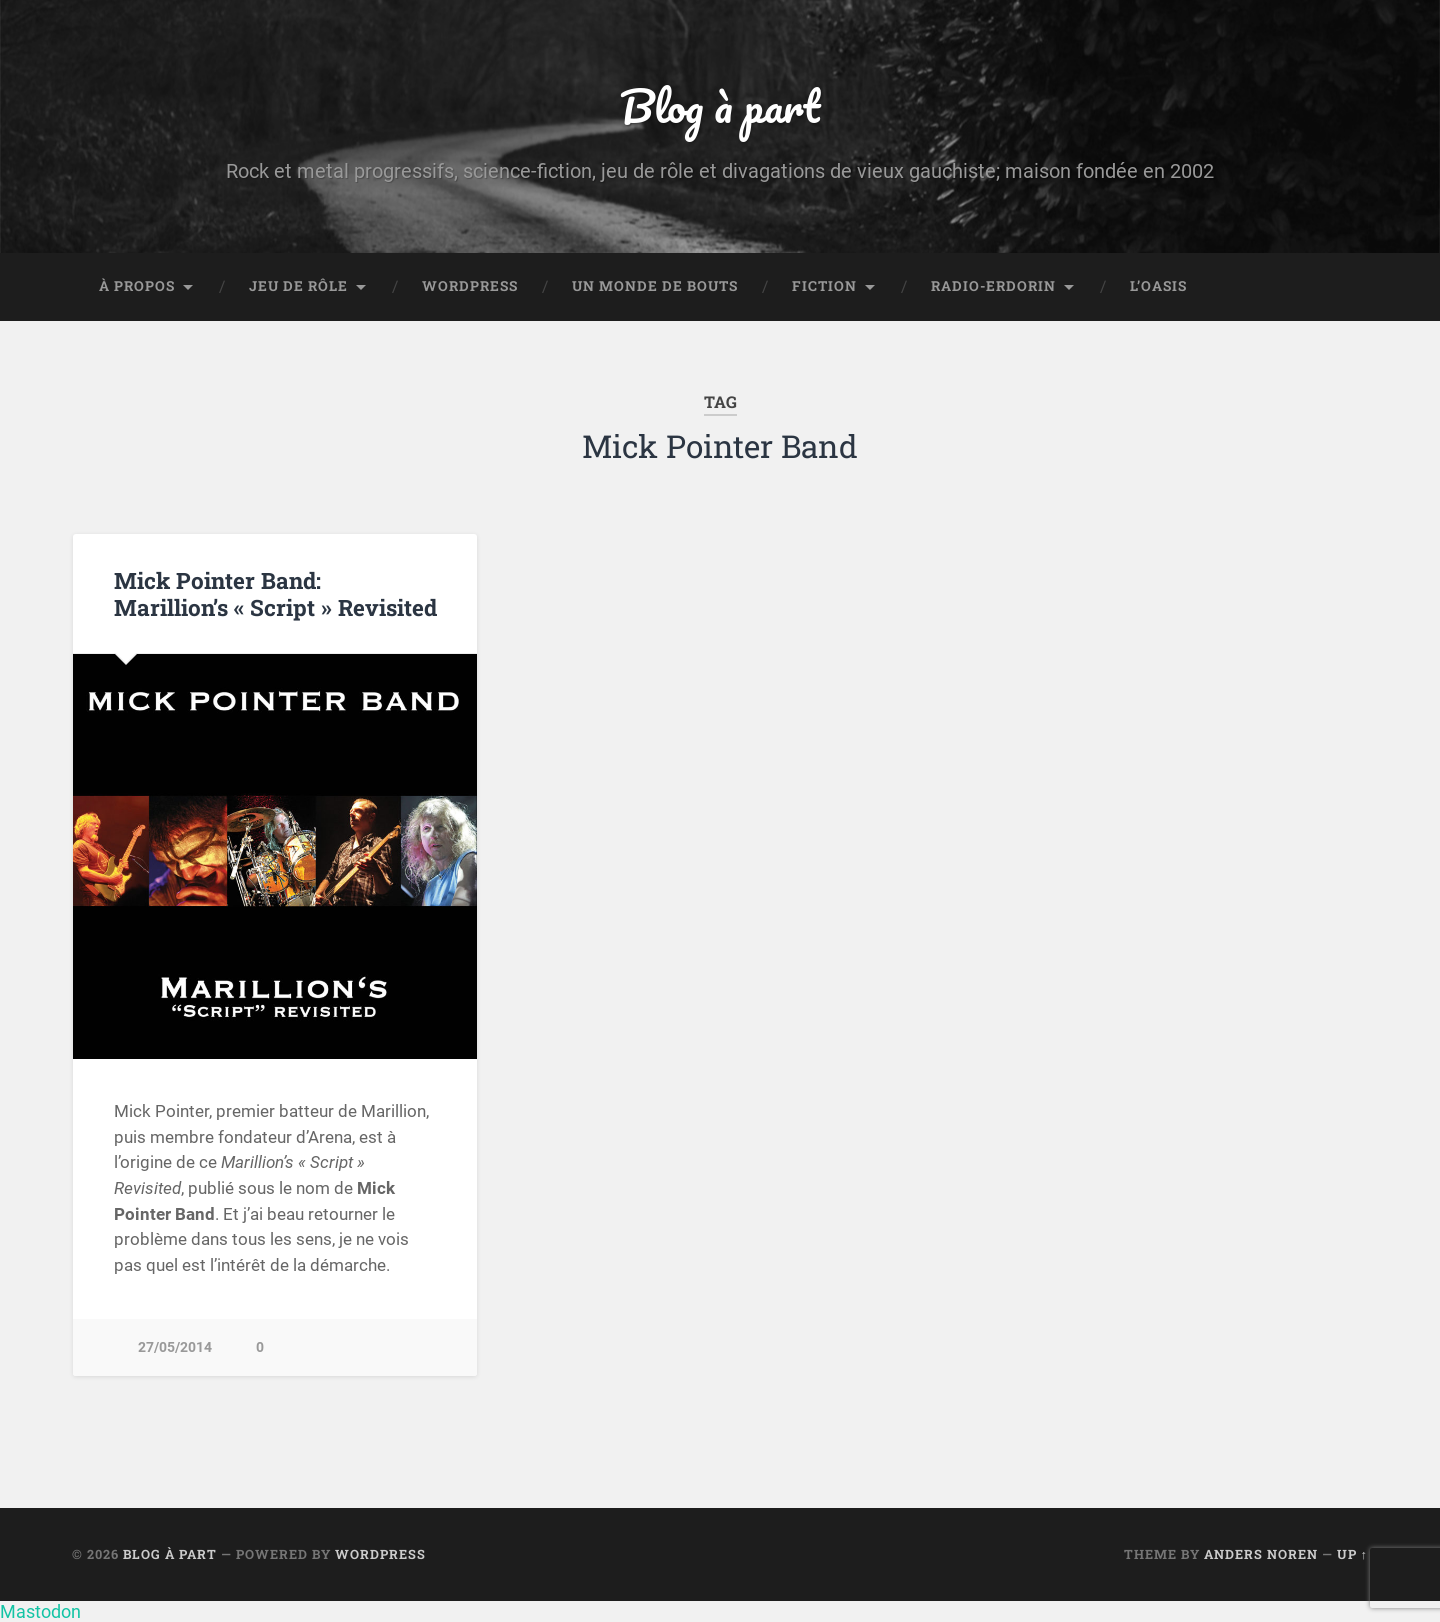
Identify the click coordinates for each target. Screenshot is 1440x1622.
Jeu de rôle (298, 286)
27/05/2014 (175, 1347)
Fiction (824, 286)
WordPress (470, 286)
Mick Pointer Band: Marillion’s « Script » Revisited (275, 593)
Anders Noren (1261, 1554)
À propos (137, 286)
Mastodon (40, 1611)
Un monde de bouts (655, 286)
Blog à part (720, 105)
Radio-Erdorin (993, 286)
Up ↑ (1352, 1554)
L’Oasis (1158, 286)
